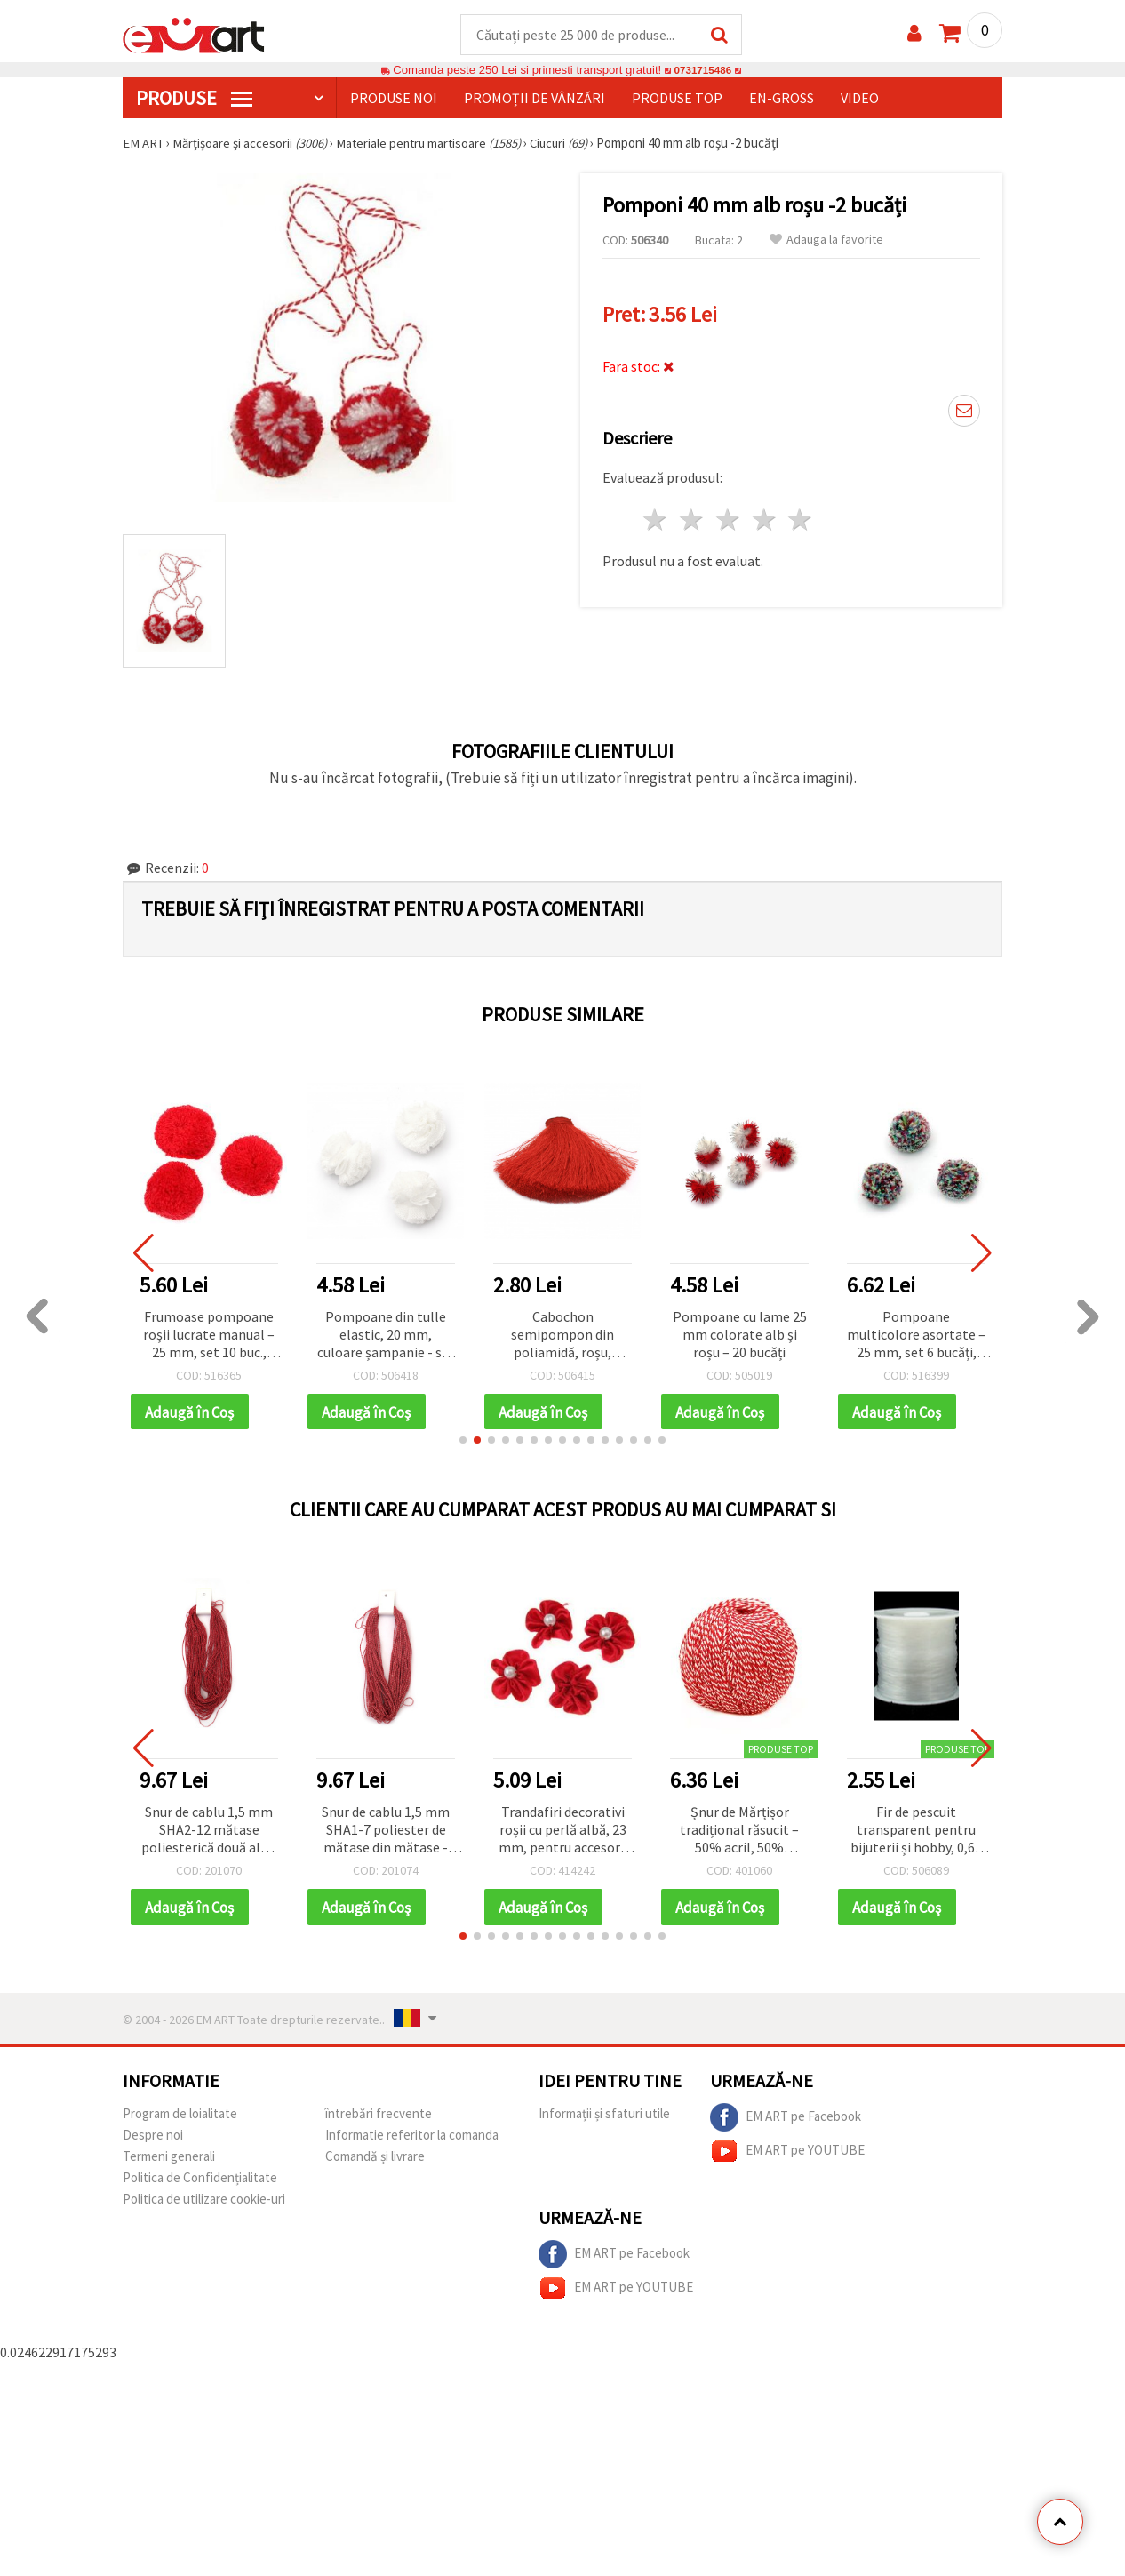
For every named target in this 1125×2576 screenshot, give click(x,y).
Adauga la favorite (826, 240)
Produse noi (393, 99)
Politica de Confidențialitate (200, 2180)
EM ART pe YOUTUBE (787, 2154)
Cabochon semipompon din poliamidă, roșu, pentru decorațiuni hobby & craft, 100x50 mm (562, 1336)
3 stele (728, 520)
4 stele (764, 520)
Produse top (677, 99)
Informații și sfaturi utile (604, 2116)
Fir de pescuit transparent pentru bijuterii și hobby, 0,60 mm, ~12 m (916, 1833)
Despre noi (153, 2138)
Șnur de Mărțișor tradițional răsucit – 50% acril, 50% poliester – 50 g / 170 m (739, 1833)
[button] (463, 1442)
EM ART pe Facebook (785, 2121)
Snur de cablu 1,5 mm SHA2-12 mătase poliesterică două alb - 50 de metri (208, 1833)
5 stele (801, 520)
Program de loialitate (180, 2116)
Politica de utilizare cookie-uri (204, 2202)
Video (860, 99)
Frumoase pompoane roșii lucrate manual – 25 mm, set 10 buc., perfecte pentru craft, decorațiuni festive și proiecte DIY (209, 1336)
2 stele (692, 520)
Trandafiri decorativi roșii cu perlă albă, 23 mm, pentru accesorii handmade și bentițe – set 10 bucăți (562, 1833)
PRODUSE (194, 98)
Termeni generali (169, 2159)
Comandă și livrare (375, 2159)
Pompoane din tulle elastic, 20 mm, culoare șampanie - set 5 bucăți (386, 1336)
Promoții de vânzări (534, 99)
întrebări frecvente (378, 2116)
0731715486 (702, 70)
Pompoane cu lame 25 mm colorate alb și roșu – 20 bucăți (740, 1335)
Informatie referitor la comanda (412, 2138)
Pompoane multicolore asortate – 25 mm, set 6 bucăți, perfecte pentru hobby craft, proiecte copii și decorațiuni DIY (916, 1336)
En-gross (781, 99)
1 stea (656, 520)
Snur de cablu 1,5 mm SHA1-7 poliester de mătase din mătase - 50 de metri (386, 1833)
